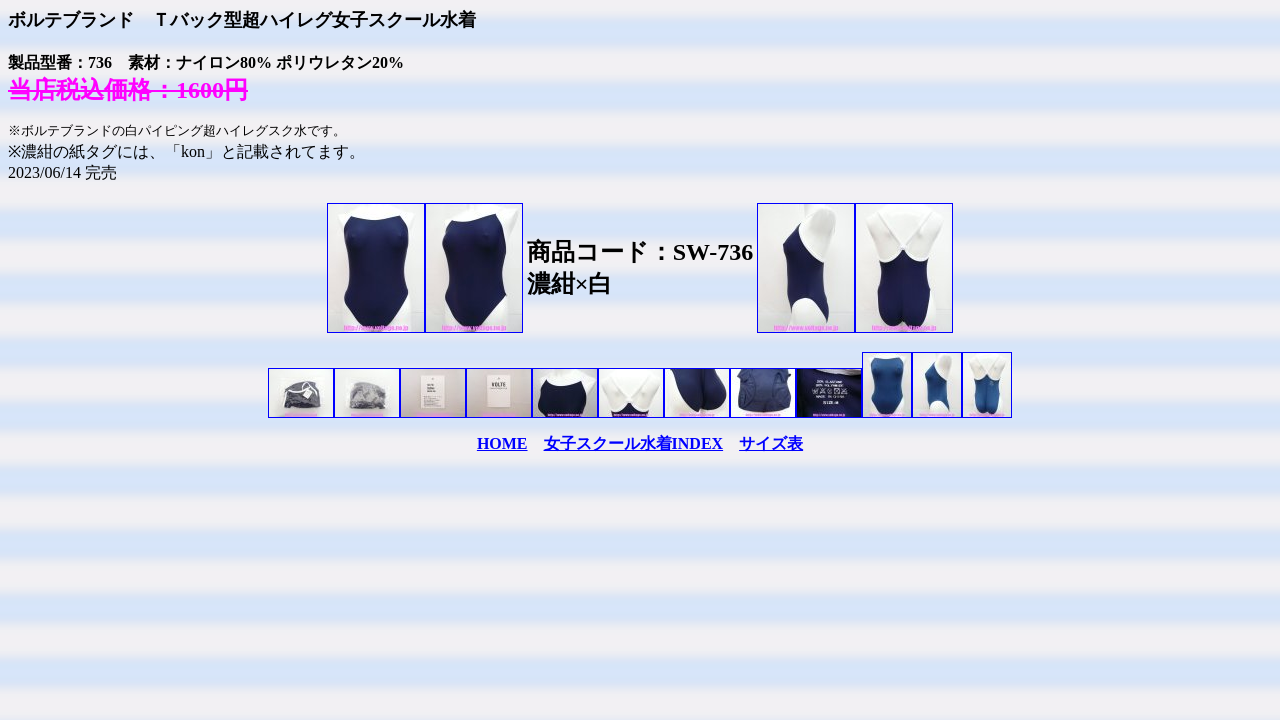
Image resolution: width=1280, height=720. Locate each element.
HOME (502, 443)
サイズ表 (771, 443)
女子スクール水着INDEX (634, 443)
